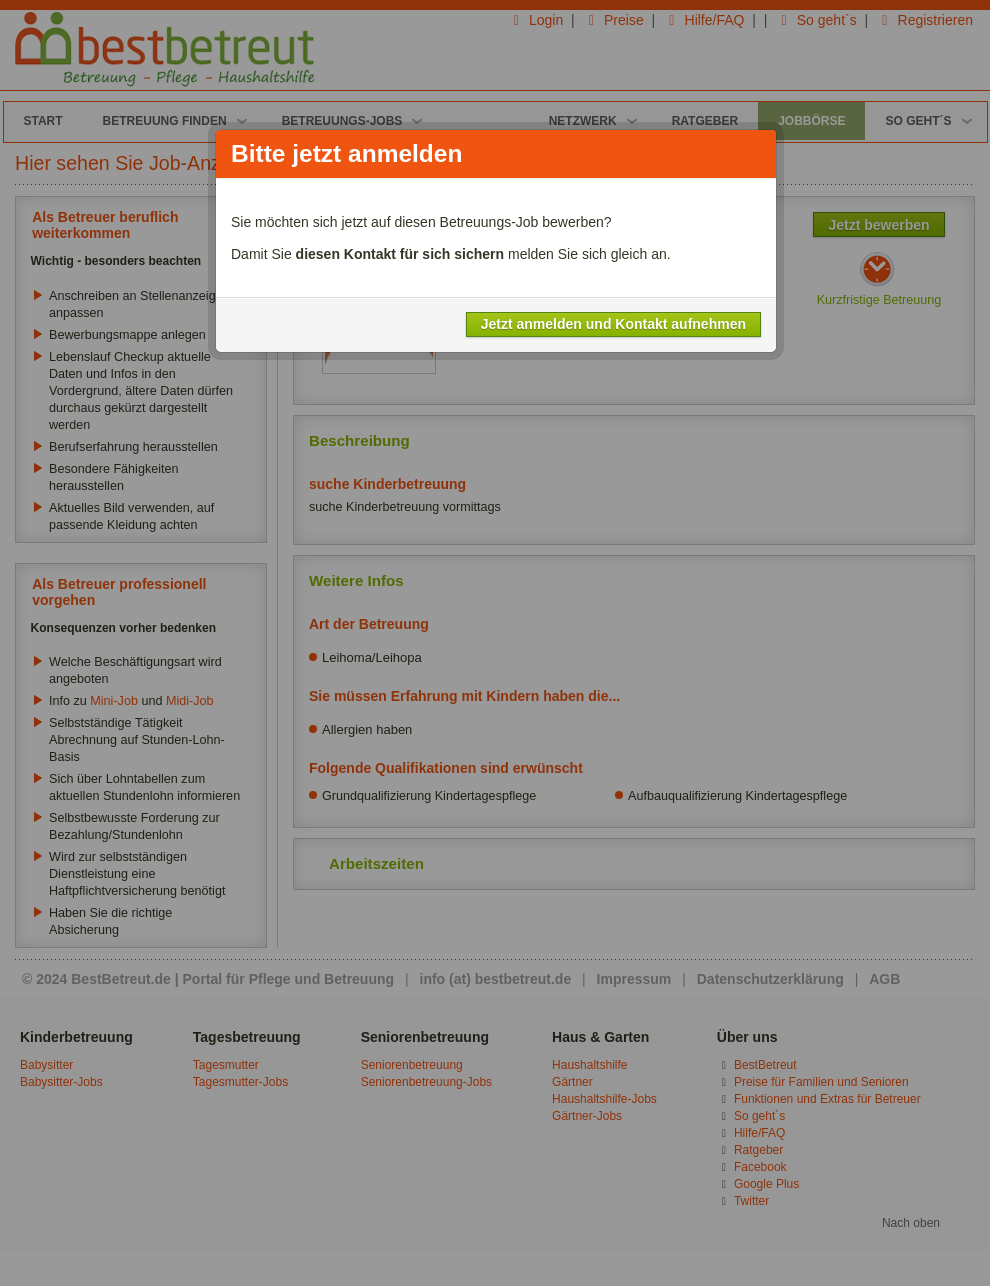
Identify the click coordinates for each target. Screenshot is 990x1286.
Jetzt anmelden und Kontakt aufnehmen (613, 324)
